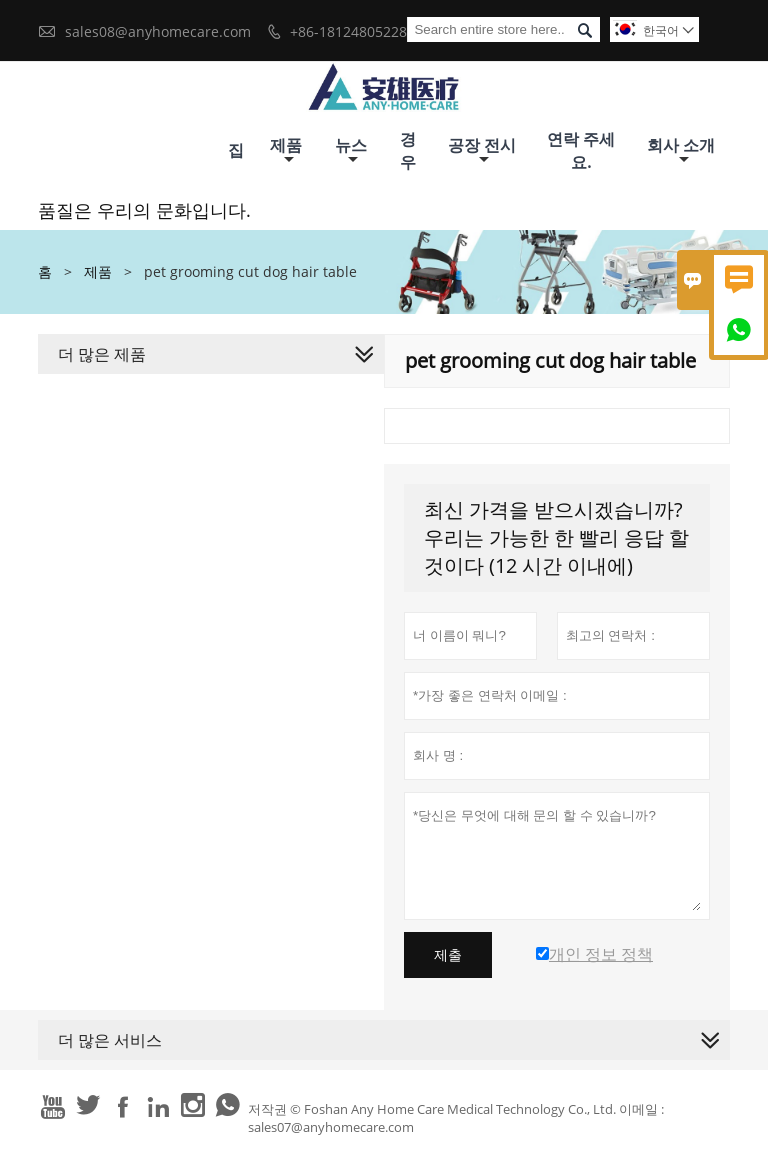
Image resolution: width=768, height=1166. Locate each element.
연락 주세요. (581, 150)
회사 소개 (681, 150)
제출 (448, 955)
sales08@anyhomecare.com (158, 31)
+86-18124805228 (348, 31)
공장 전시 (482, 150)
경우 (408, 150)
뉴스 (351, 150)
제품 (286, 150)
